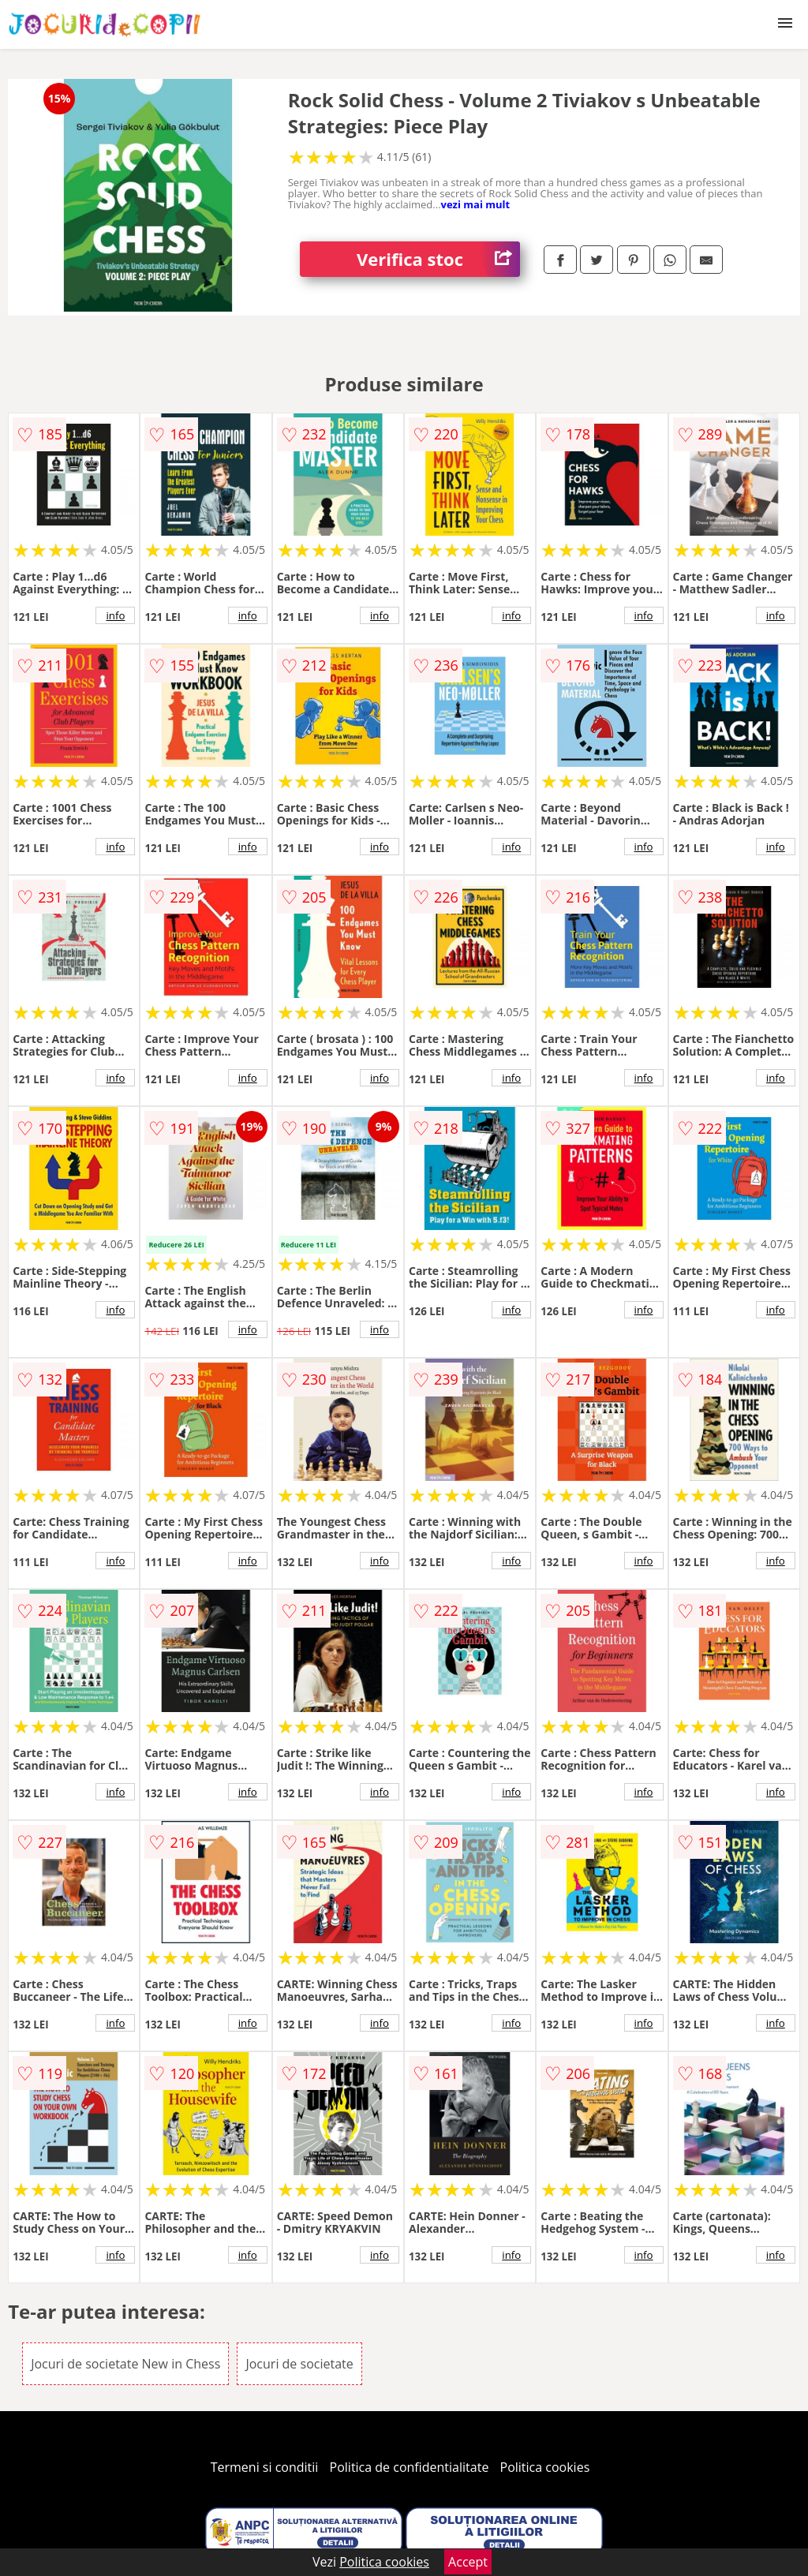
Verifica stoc (438, 259)
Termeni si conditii (265, 2467)
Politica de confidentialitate (409, 2467)
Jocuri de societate (299, 2363)
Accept (468, 2561)
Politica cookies (545, 2467)
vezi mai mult (476, 204)
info (115, 615)
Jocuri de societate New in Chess (125, 2363)
